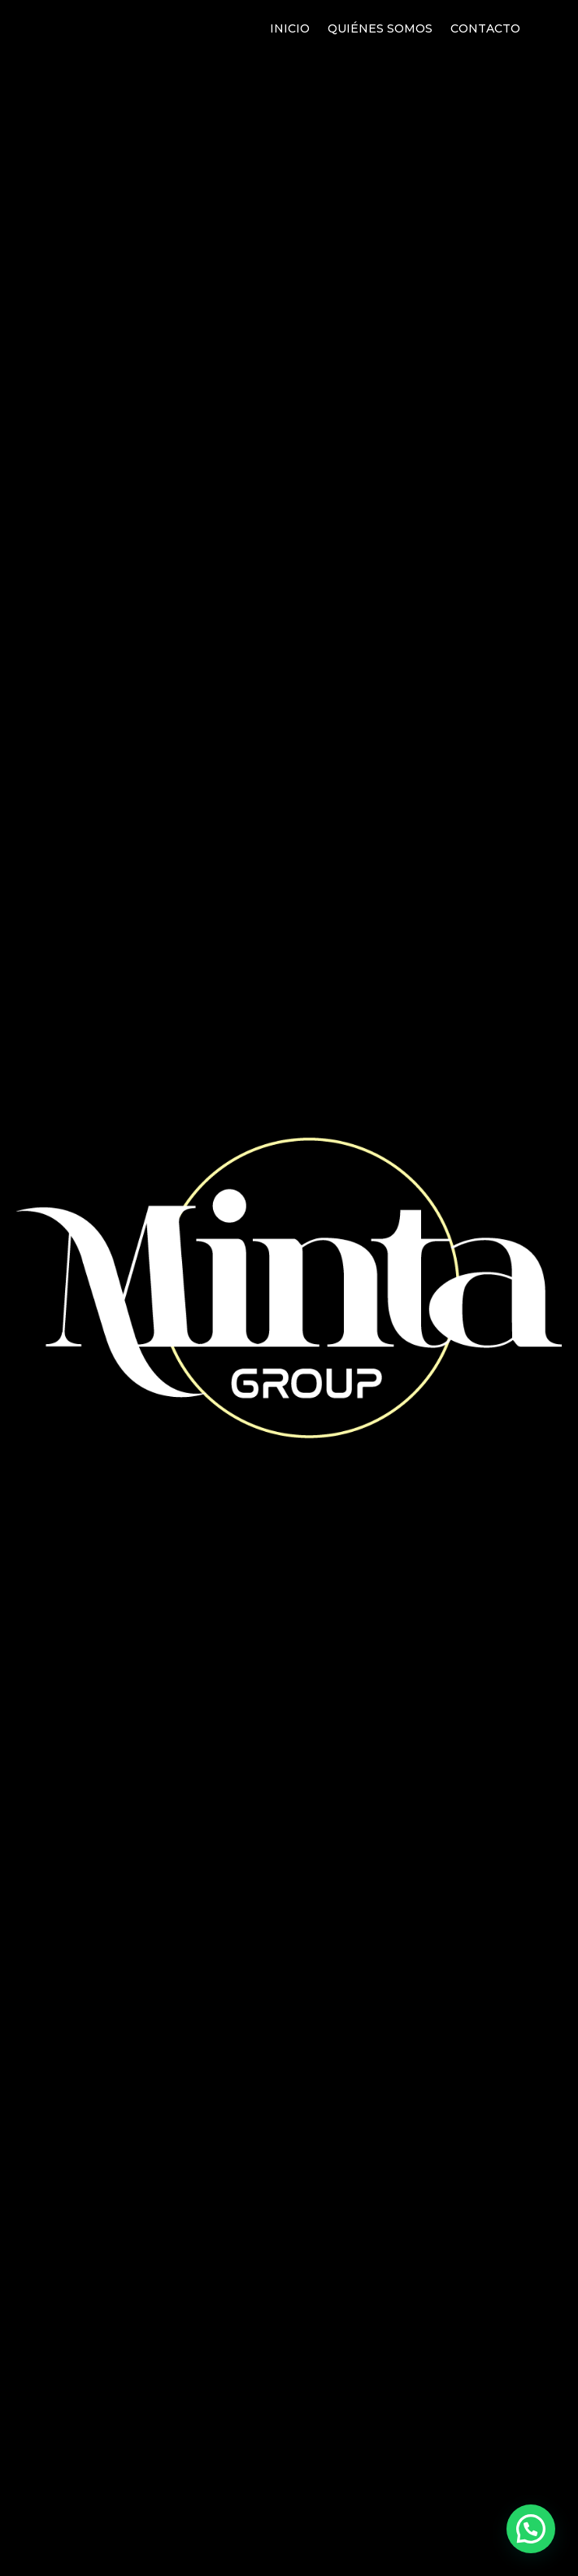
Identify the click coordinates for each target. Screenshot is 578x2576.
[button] (530, 2528)
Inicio (290, 29)
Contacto (485, 29)
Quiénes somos (380, 29)
